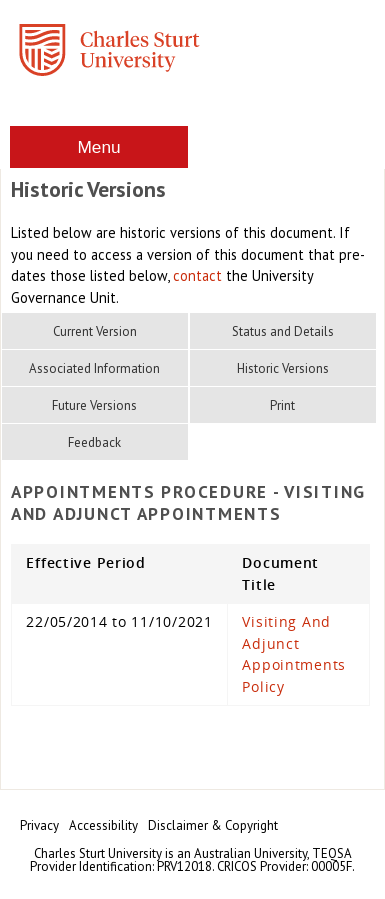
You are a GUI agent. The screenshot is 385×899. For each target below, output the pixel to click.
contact (197, 275)
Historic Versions (283, 368)
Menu (98, 147)
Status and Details (283, 331)
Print (282, 405)
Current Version (95, 331)
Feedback (94, 442)
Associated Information (94, 368)
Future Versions (94, 405)
